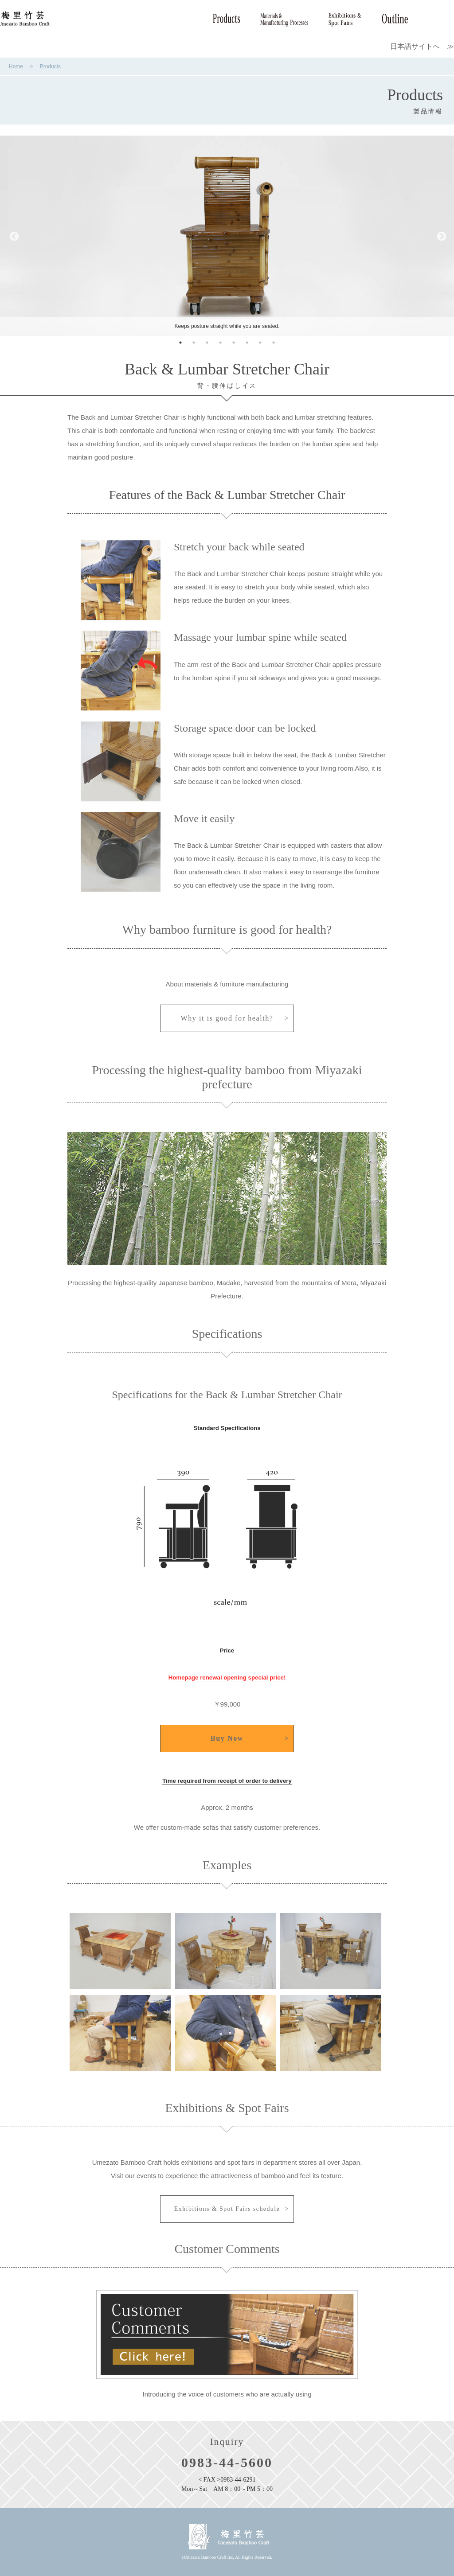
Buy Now (227, 1738)
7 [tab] (260, 342)
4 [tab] (220, 342)
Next (440, 235)
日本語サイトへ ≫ (422, 46)
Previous (13, 235)
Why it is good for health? (226, 1018)
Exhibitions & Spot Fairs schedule (227, 2209)
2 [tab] (193, 342)
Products (50, 66)
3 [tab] (207, 342)
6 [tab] (247, 342)
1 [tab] (180, 342)
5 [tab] (233, 342)
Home (16, 66)
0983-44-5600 (227, 2462)
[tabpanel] (227, 236)
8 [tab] (273, 342)
